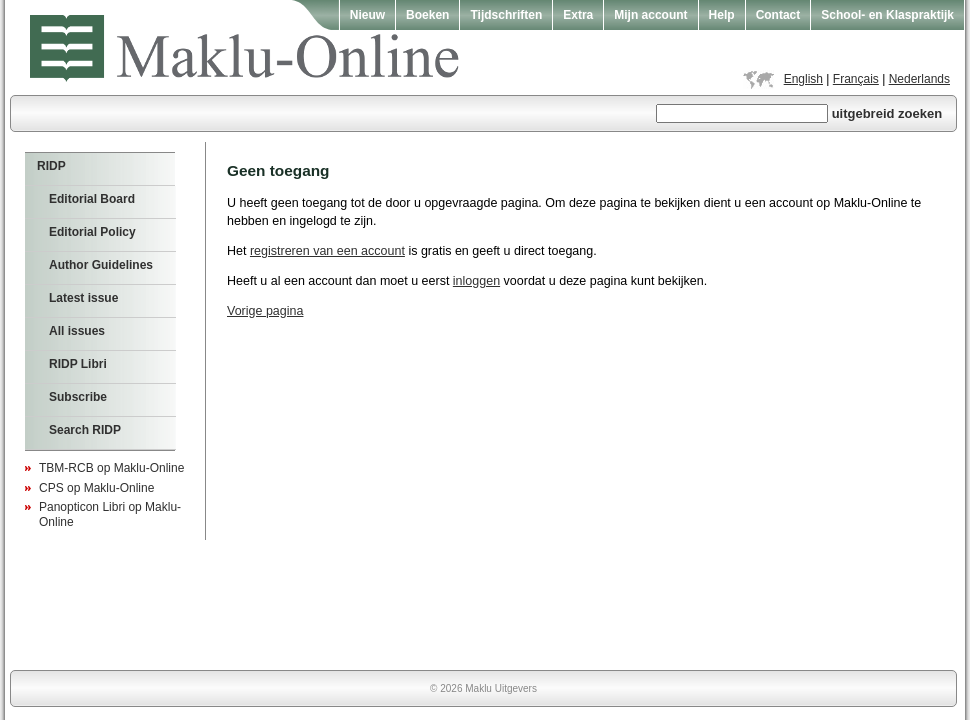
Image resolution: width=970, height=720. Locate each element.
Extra (578, 15)
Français (856, 79)
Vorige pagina (265, 311)
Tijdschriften (506, 15)
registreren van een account (327, 251)
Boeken (427, 15)
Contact (778, 15)
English (803, 79)
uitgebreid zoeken (887, 113)
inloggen (476, 281)
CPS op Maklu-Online (96, 488)
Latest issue (83, 298)
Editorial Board (92, 199)
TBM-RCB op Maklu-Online (111, 468)
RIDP (51, 166)
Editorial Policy (92, 232)
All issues (77, 331)
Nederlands (919, 79)
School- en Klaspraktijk (887, 15)
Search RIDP (85, 430)
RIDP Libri (78, 364)
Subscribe (78, 397)
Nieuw (367, 15)
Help (722, 15)
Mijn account (650, 15)
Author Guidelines (101, 265)
